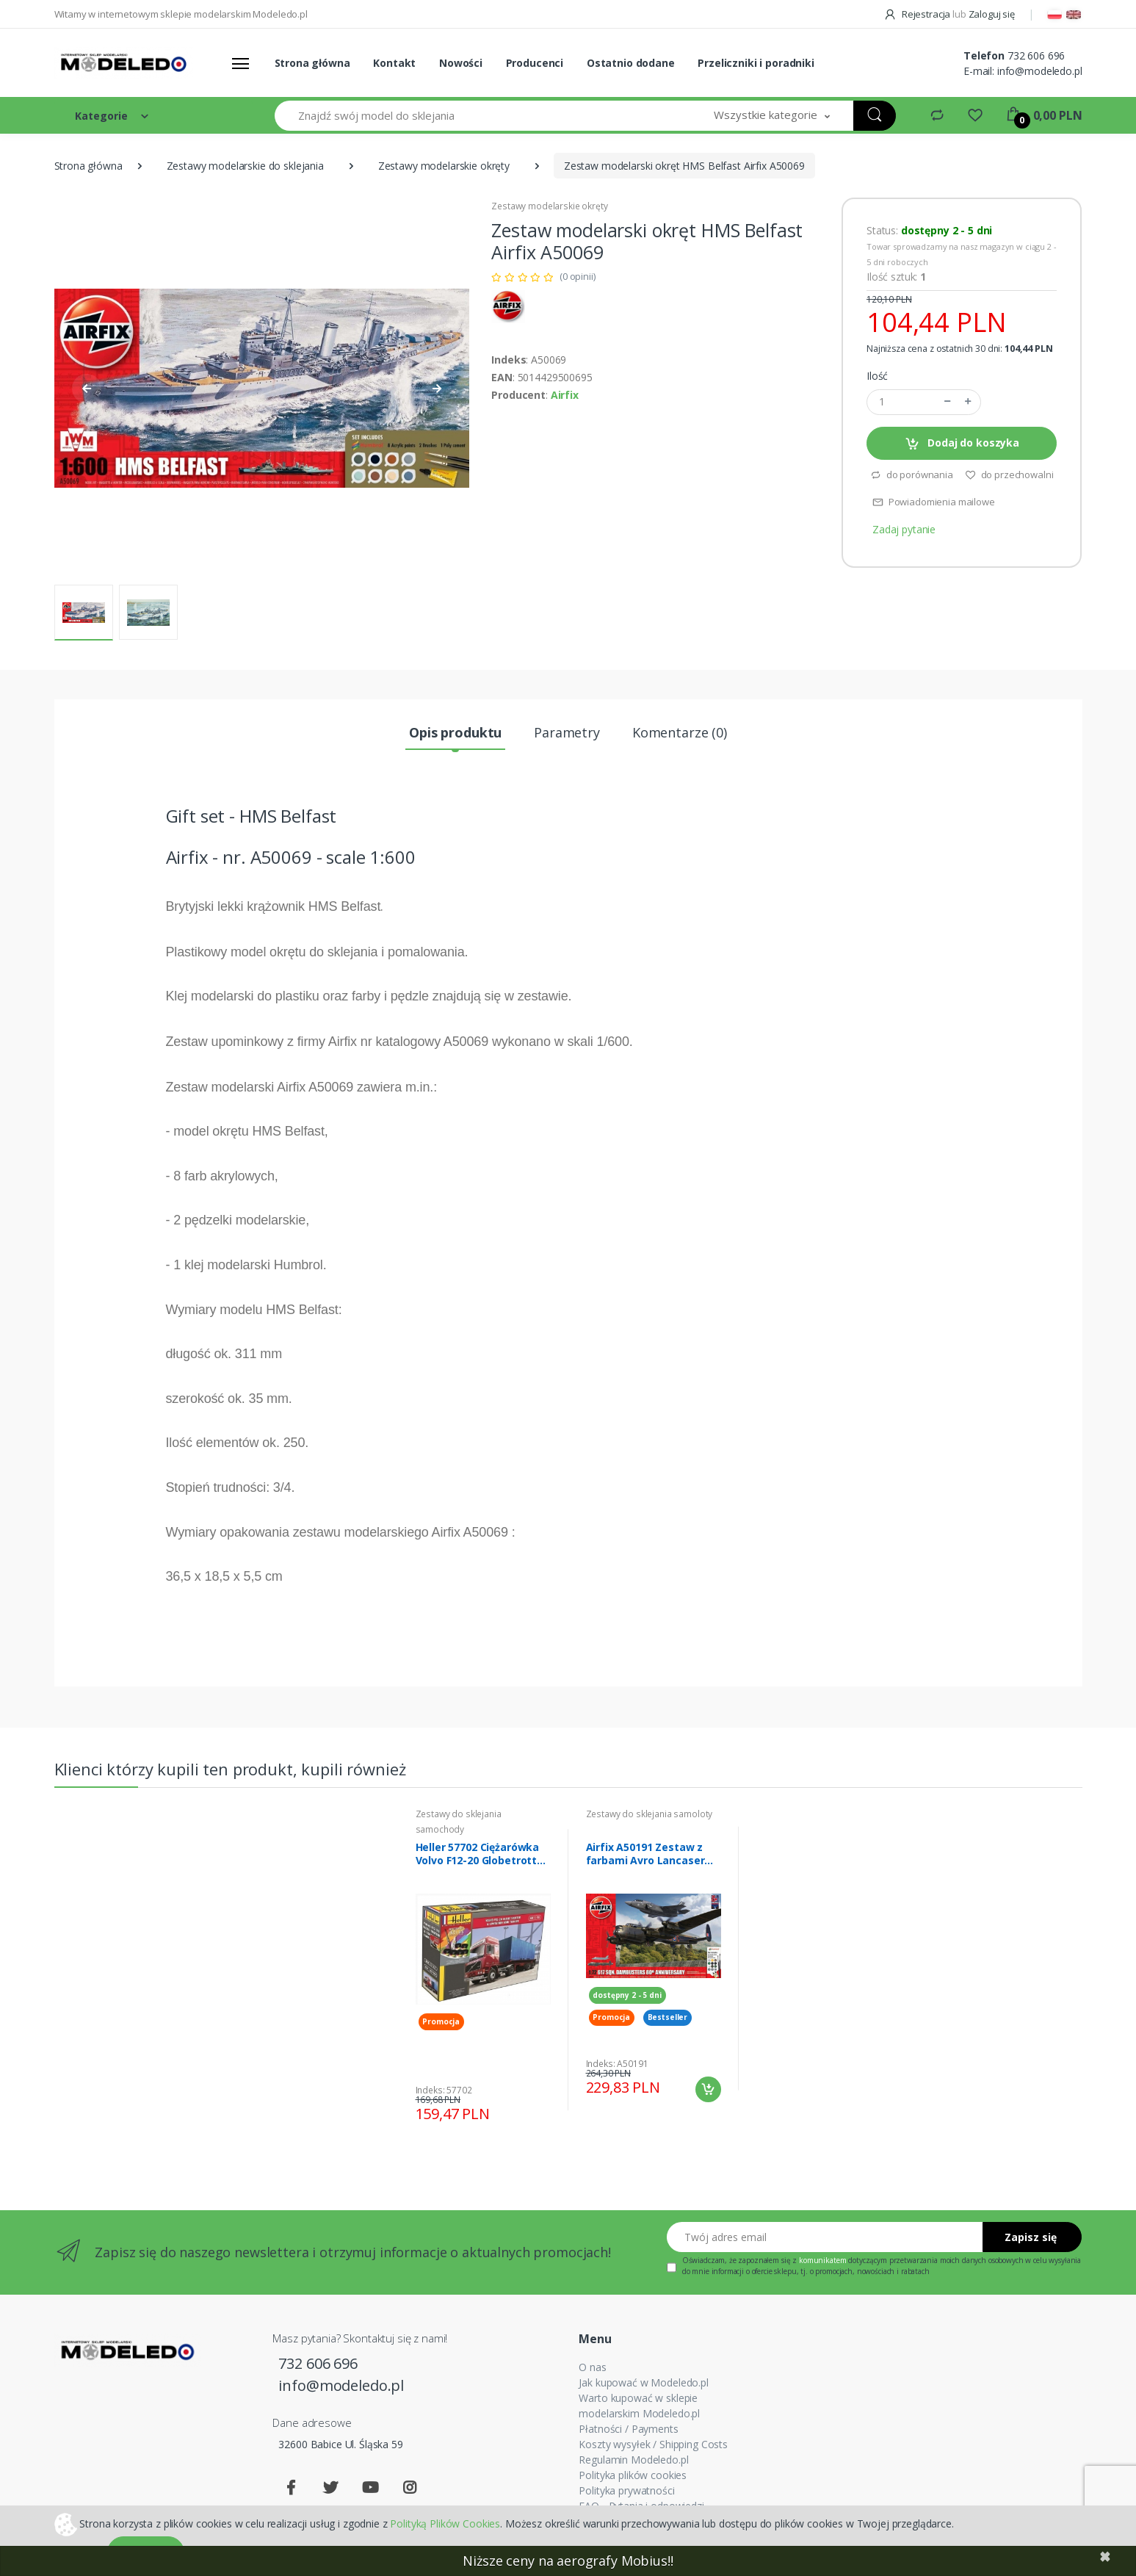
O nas (592, 2367)
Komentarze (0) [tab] (679, 732)
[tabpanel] (483, 1970)
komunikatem (822, 2260)
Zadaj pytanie (904, 529)
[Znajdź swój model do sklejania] (483, 116)
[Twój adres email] (825, 2237)
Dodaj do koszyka (962, 443)
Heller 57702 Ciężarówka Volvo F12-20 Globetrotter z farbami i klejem (482, 1854)
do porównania (911, 474)
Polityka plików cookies (633, 2475)
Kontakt (394, 63)
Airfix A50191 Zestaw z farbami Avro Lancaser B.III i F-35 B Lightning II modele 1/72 (645, 1854)
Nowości (460, 63)
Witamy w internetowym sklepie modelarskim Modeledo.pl (181, 14)
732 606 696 (1036, 55)
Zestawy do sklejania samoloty (649, 1814)
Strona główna (312, 63)
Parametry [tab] (567, 732)
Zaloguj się (992, 14)
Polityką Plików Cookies (445, 2523)
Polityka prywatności (626, 2490)
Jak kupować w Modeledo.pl (643, 2382)
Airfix (565, 395)
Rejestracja (917, 14)
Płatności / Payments (628, 2429)
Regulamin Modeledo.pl (633, 2460)
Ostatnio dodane (631, 63)
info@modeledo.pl (1039, 71)
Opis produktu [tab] (455, 732)
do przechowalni (1009, 474)
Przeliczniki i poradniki (756, 63)
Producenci (535, 63)
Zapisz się (1031, 2237)
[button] (771, 116)
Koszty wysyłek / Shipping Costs (653, 2444)
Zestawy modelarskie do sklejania (245, 166)
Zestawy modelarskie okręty (444, 166)
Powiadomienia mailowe (933, 501)
